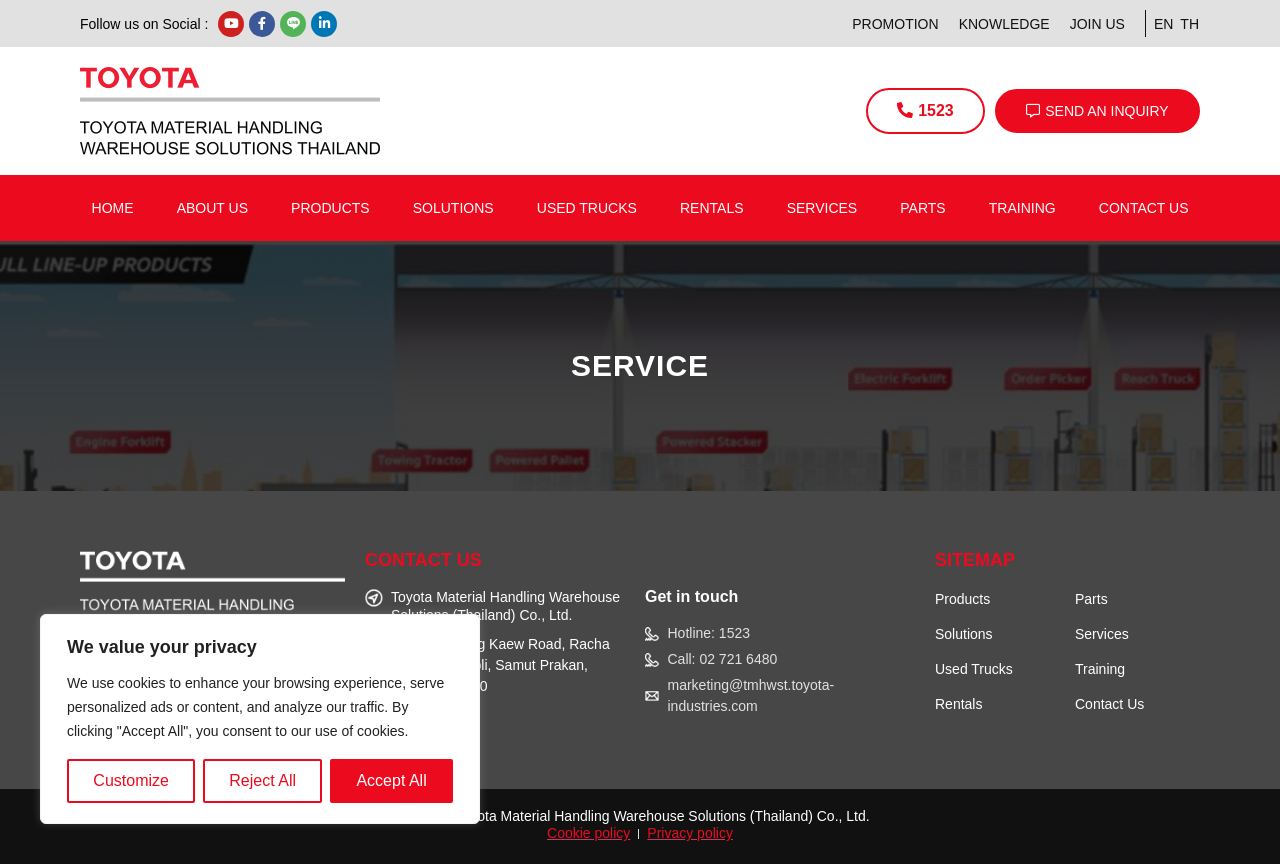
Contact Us (1109, 704)
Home (113, 208)
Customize (131, 780)
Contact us (1144, 208)
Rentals (712, 208)
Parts (922, 208)
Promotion (895, 24)
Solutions (453, 208)
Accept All (391, 780)
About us (212, 208)
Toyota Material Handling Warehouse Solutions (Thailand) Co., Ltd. (662, 816)
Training (1022, 208)
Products (330, 208)
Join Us (1097, 24)
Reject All (262, 780)
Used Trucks (587, 208)
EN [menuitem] (1163, 24)
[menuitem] (1160, 23)
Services (822, 208)
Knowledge (1004, 24)
